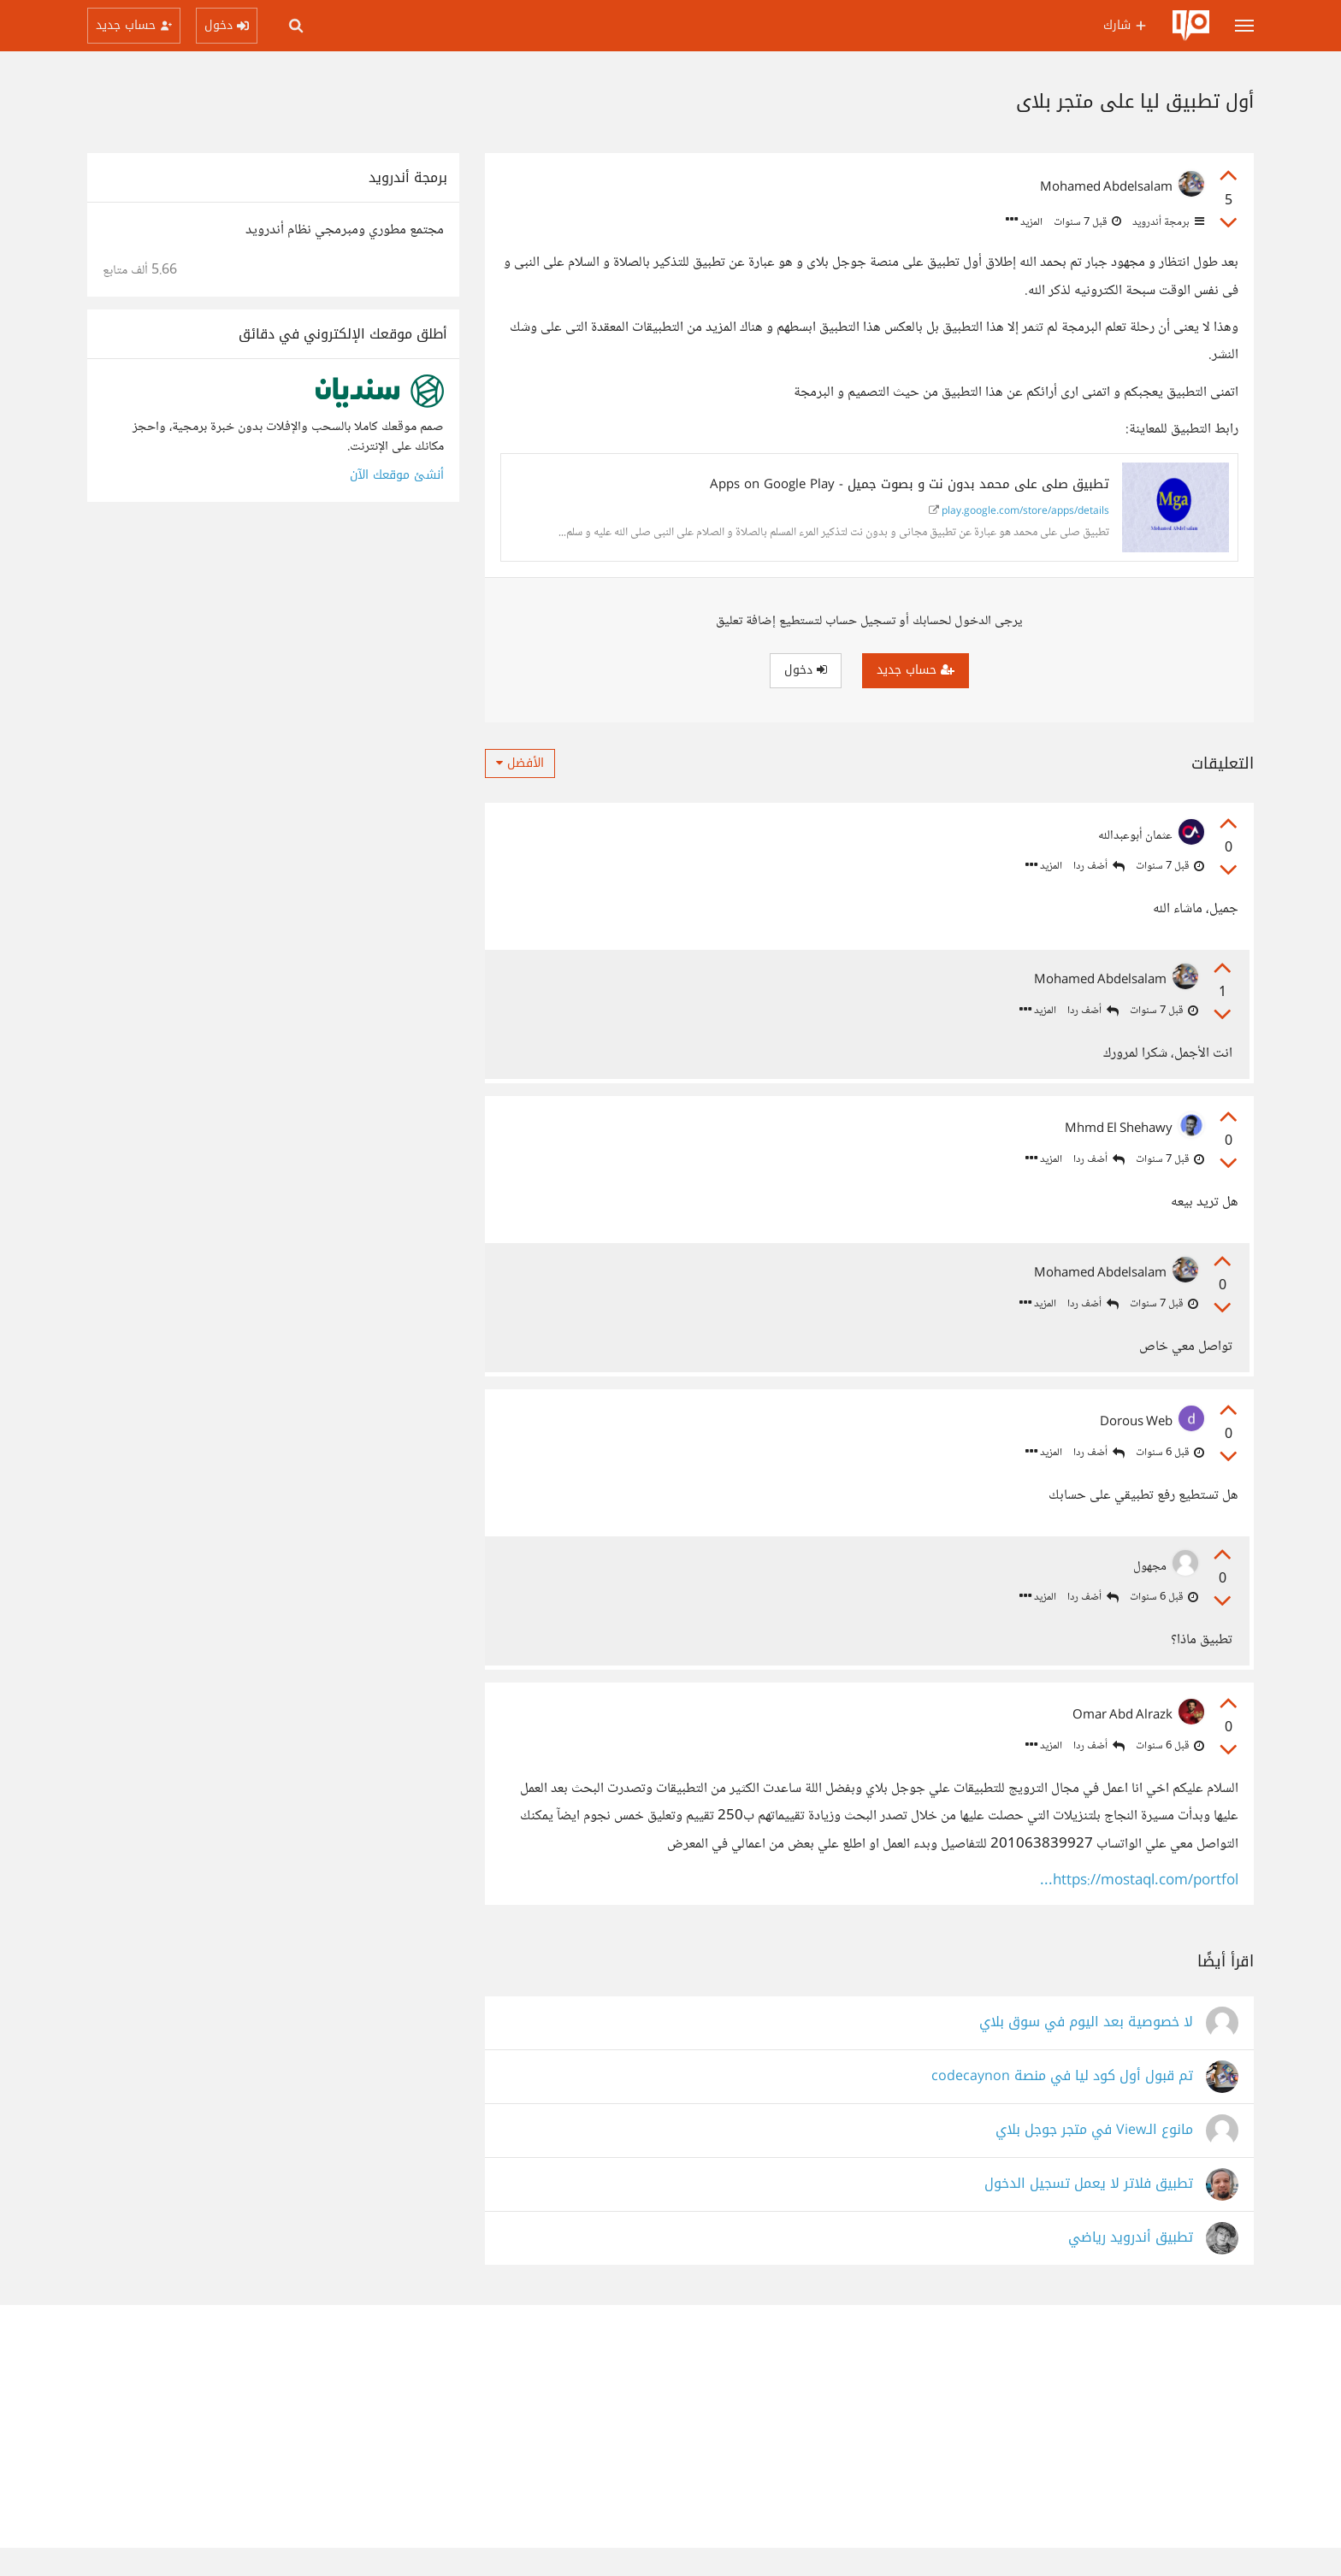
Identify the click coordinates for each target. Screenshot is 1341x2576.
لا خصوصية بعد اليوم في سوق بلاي (1086, 2050)
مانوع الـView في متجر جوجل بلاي (1094, 2158)
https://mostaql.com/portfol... (1139, 1909)
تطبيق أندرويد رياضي (1130, 2266)
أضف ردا (1099, 866)
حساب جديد (915, 669)
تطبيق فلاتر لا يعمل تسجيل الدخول (1088, 2212)
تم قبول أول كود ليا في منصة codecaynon (1062, 2104)
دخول (805, 669)
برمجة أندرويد (1167, 222)
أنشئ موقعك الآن (397, 474)
